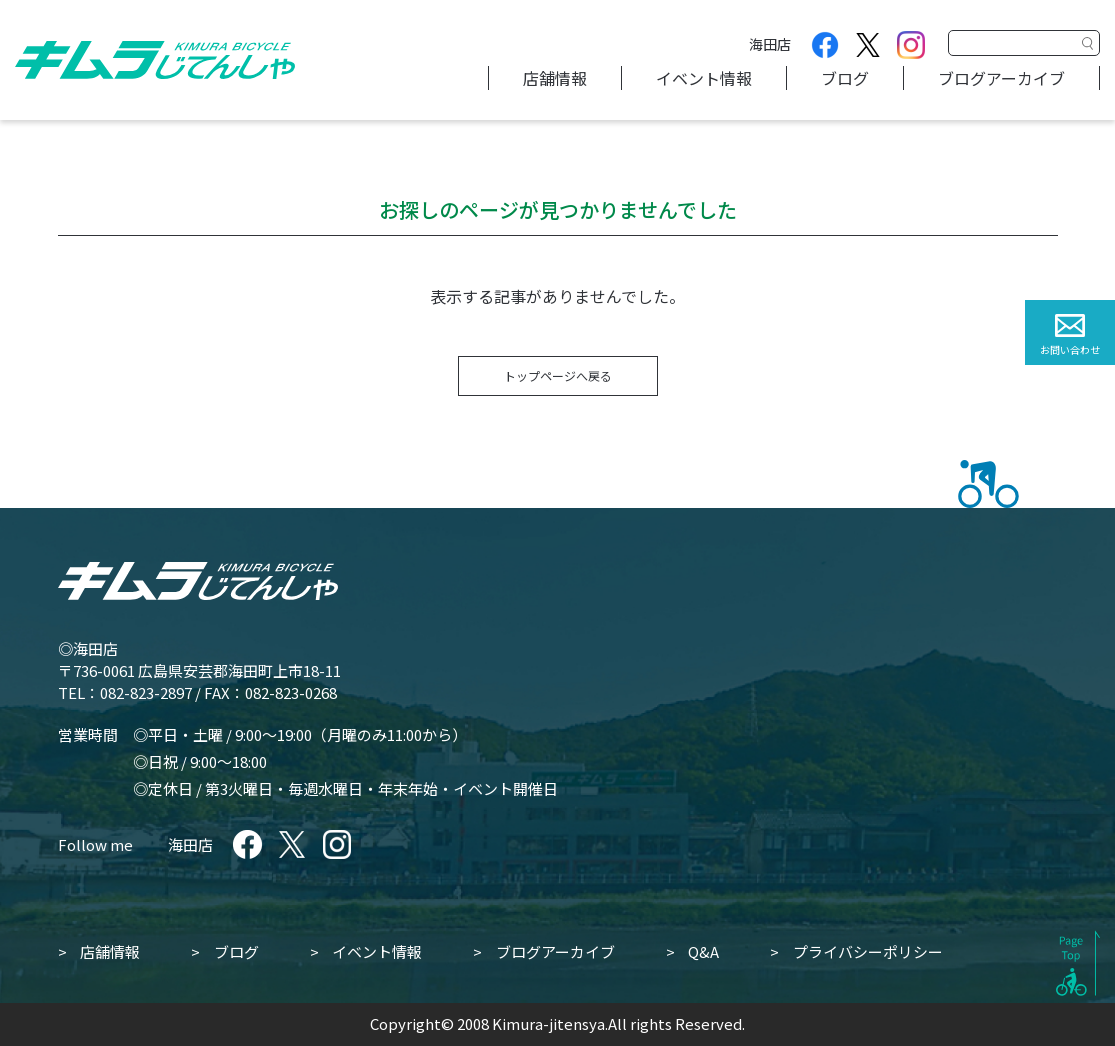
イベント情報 (704, 78)
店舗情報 (555, 78)
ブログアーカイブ (1001, 78)
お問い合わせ (1070, 349)
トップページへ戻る (558, 375)
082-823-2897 (146, 692)
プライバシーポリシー (868, 951)
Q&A (703, 951)
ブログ (845, 78)
